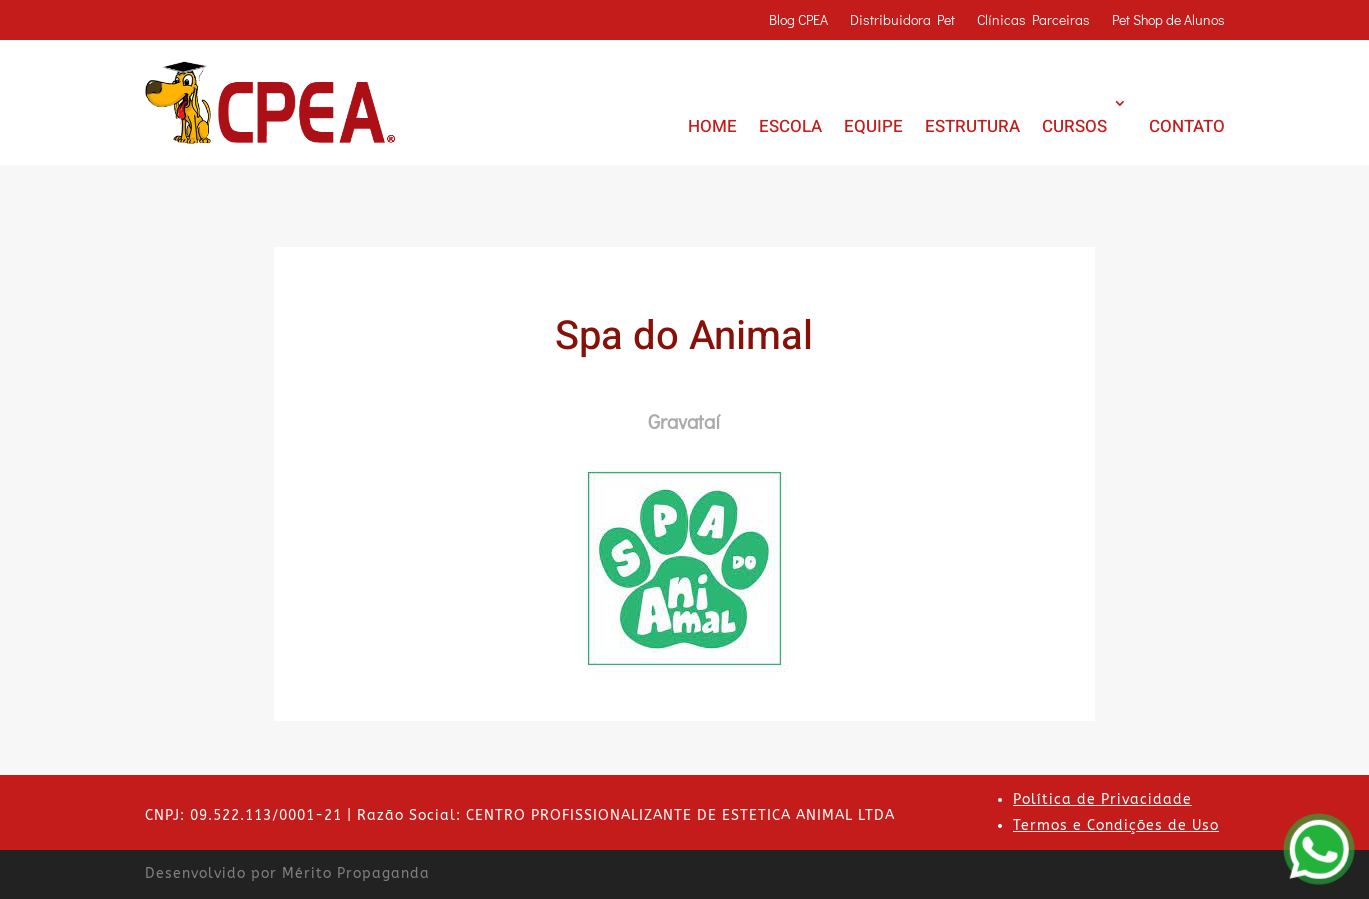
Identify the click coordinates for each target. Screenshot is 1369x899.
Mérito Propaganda (356, 873)
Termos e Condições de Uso (1116, 825)
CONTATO (1187, 126)
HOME (712, 126)
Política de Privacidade (1102, 799)
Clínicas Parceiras (1033, 21)
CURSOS (1074, 126)
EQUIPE (873, 126)
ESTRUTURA (972, 126)
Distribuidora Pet (902, 21)
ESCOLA (790, 126)
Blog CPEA (798, 21)
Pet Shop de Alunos (1168, 21)
